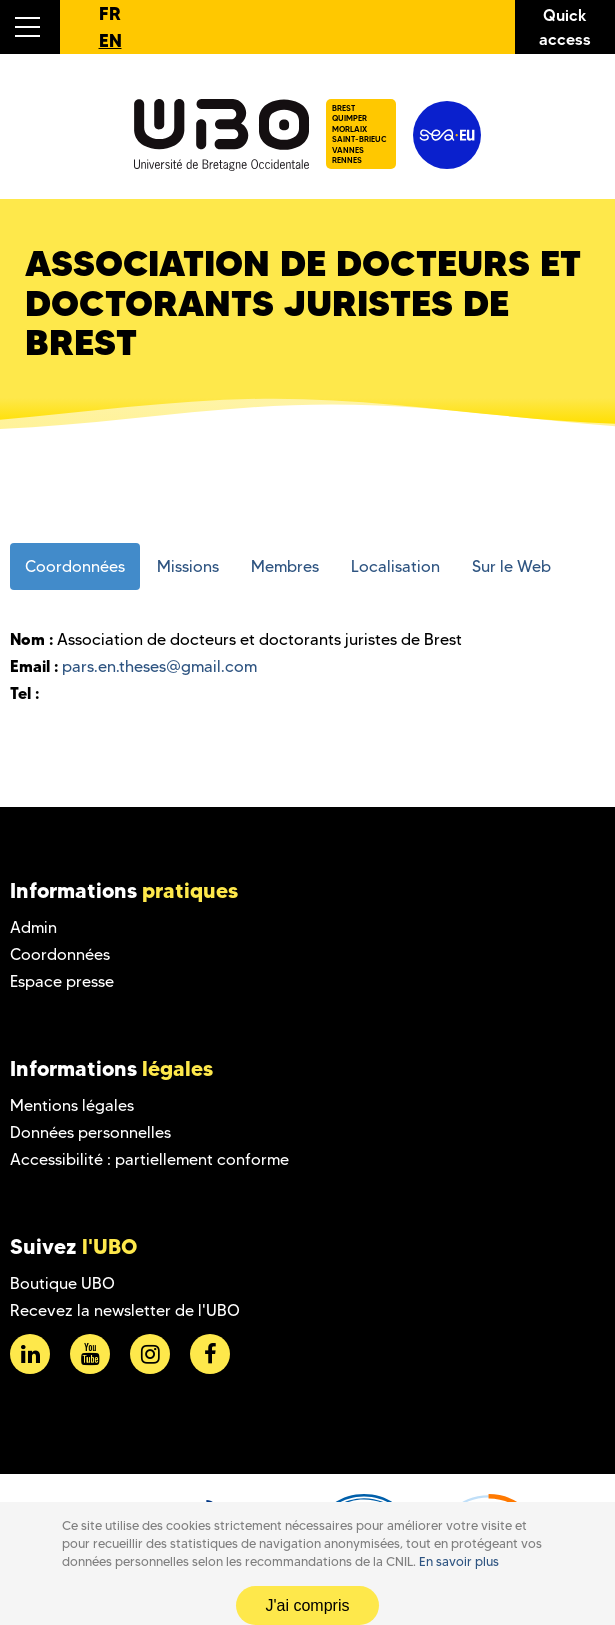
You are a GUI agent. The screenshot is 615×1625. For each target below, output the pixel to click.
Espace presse (62, 981)
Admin (33, 927)
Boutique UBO (62, 1283)
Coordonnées (60, 954)
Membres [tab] (285, 566)
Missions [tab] (188, 566)
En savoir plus (459, 1561)
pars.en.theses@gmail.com (159, 666)
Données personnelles (90, 1132)
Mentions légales (72, 1105)
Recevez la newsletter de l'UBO (125, 1310)
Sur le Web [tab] (511, 566)
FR (110, 13)
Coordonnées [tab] (75, 566)
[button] (30, 27)
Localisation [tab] (395, 566)
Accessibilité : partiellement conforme (149, 1159)
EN (110, 40)
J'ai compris (308, 1605)
